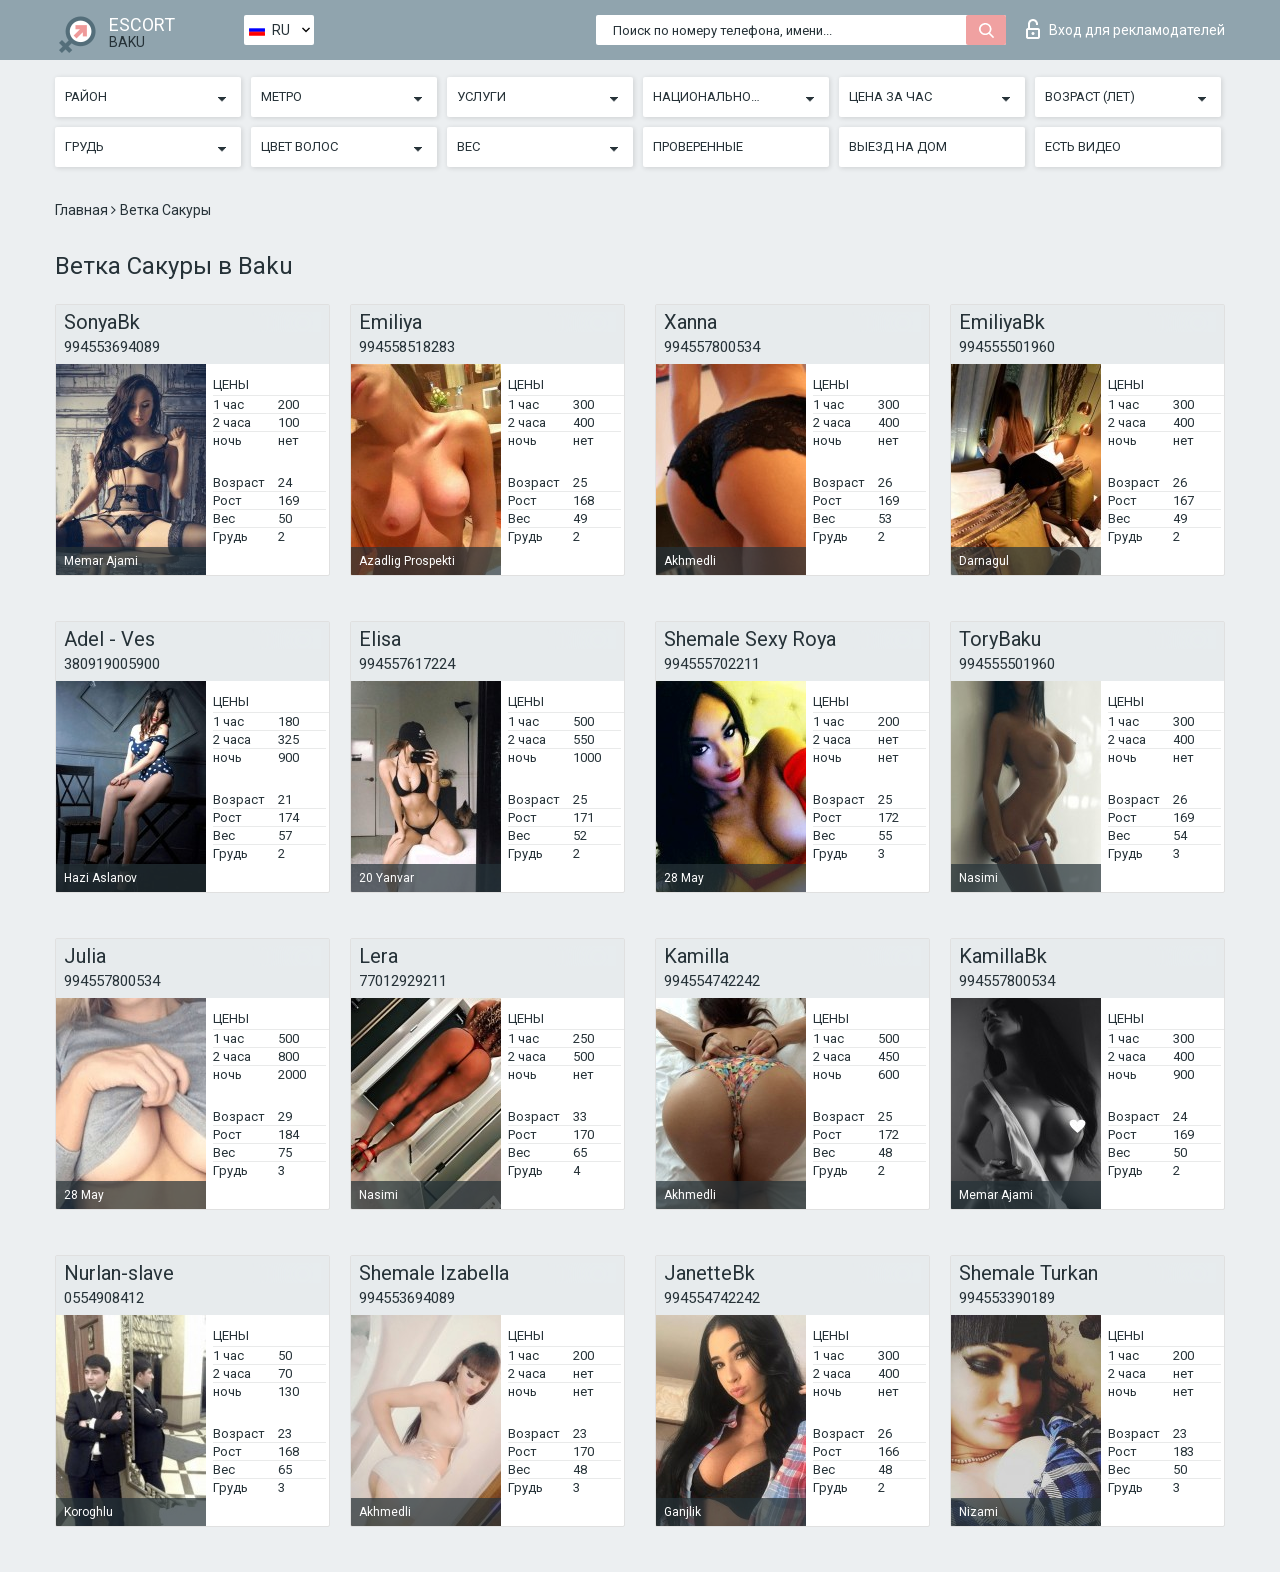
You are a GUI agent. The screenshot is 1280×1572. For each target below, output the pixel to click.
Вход (1125, 29)
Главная (83, 210)
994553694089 (112, 347)
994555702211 (712, 664)
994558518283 (407, 347)
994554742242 (712, 981)
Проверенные (698, 146)
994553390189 (1007, 1298)
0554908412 (104, 1298)
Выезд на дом (898, 146)
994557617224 (407, 664)
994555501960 (1007, 347)
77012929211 (403, 981)
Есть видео (1083, 146)
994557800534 (712, 347)
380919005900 (112, 664)
